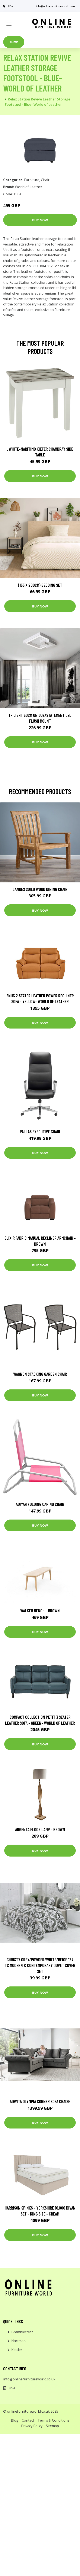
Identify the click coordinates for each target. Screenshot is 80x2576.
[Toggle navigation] (9, 24)
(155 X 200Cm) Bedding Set (40, 585)
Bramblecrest (22, 2332)
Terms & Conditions (53, 2420)
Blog (14, 2420)
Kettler (16, 2349)
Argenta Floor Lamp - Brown (40, 1829)
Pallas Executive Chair (40, 1131)
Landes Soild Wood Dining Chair (40, 889)
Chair (45, 179)
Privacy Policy (31, 2425)
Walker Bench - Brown (40, 1610)
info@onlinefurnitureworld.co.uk (55, 6)
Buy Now (40, 220)
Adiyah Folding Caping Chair (40, 1504)
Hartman (18, 2340)
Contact (28, 2420)
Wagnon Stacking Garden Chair (40, 1374)
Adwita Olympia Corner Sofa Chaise (40, 2101)
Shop (13, 42)
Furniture (31, 179)
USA (10, 6)
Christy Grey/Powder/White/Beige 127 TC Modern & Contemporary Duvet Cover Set (40, 1965)
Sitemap (52, 2425)
